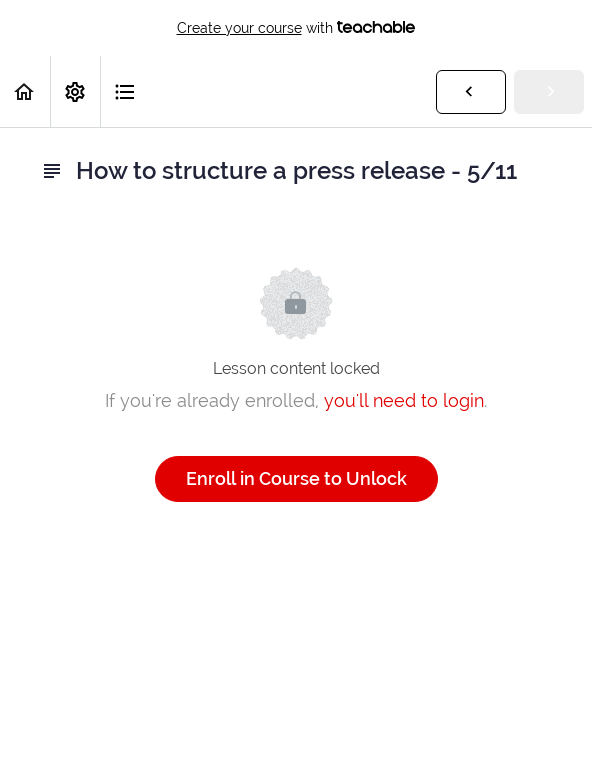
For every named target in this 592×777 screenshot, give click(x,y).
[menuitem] (75, 91)
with (296, 28)
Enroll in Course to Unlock (296, 478)
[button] (25, 91)
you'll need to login (404, 400)
